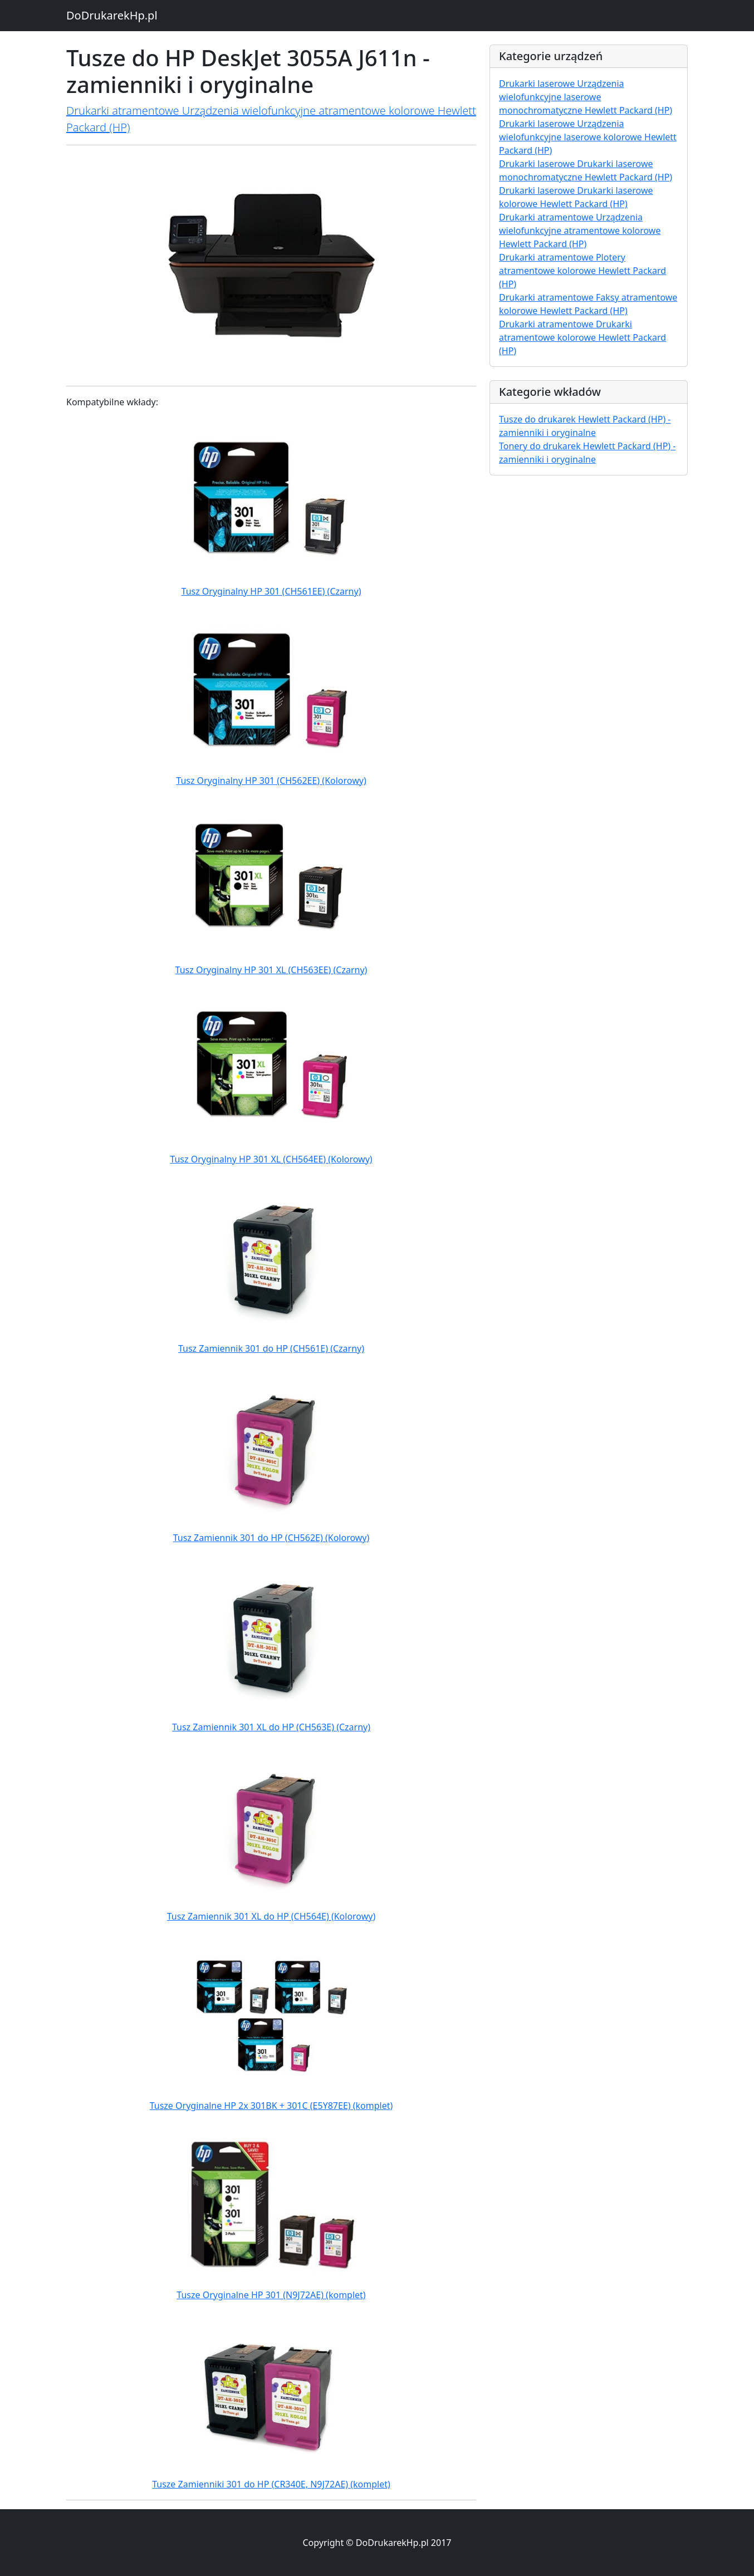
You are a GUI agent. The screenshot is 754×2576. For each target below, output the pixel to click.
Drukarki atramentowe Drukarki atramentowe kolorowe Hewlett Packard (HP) (582, 337)
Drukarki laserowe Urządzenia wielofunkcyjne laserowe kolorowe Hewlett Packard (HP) (588, 136)
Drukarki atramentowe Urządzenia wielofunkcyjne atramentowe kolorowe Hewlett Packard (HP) (579, 230)
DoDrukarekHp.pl (112, 15)
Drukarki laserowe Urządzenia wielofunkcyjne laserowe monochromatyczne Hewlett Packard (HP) (585, 96)
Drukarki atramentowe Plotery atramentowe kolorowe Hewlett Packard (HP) (582, 270)
